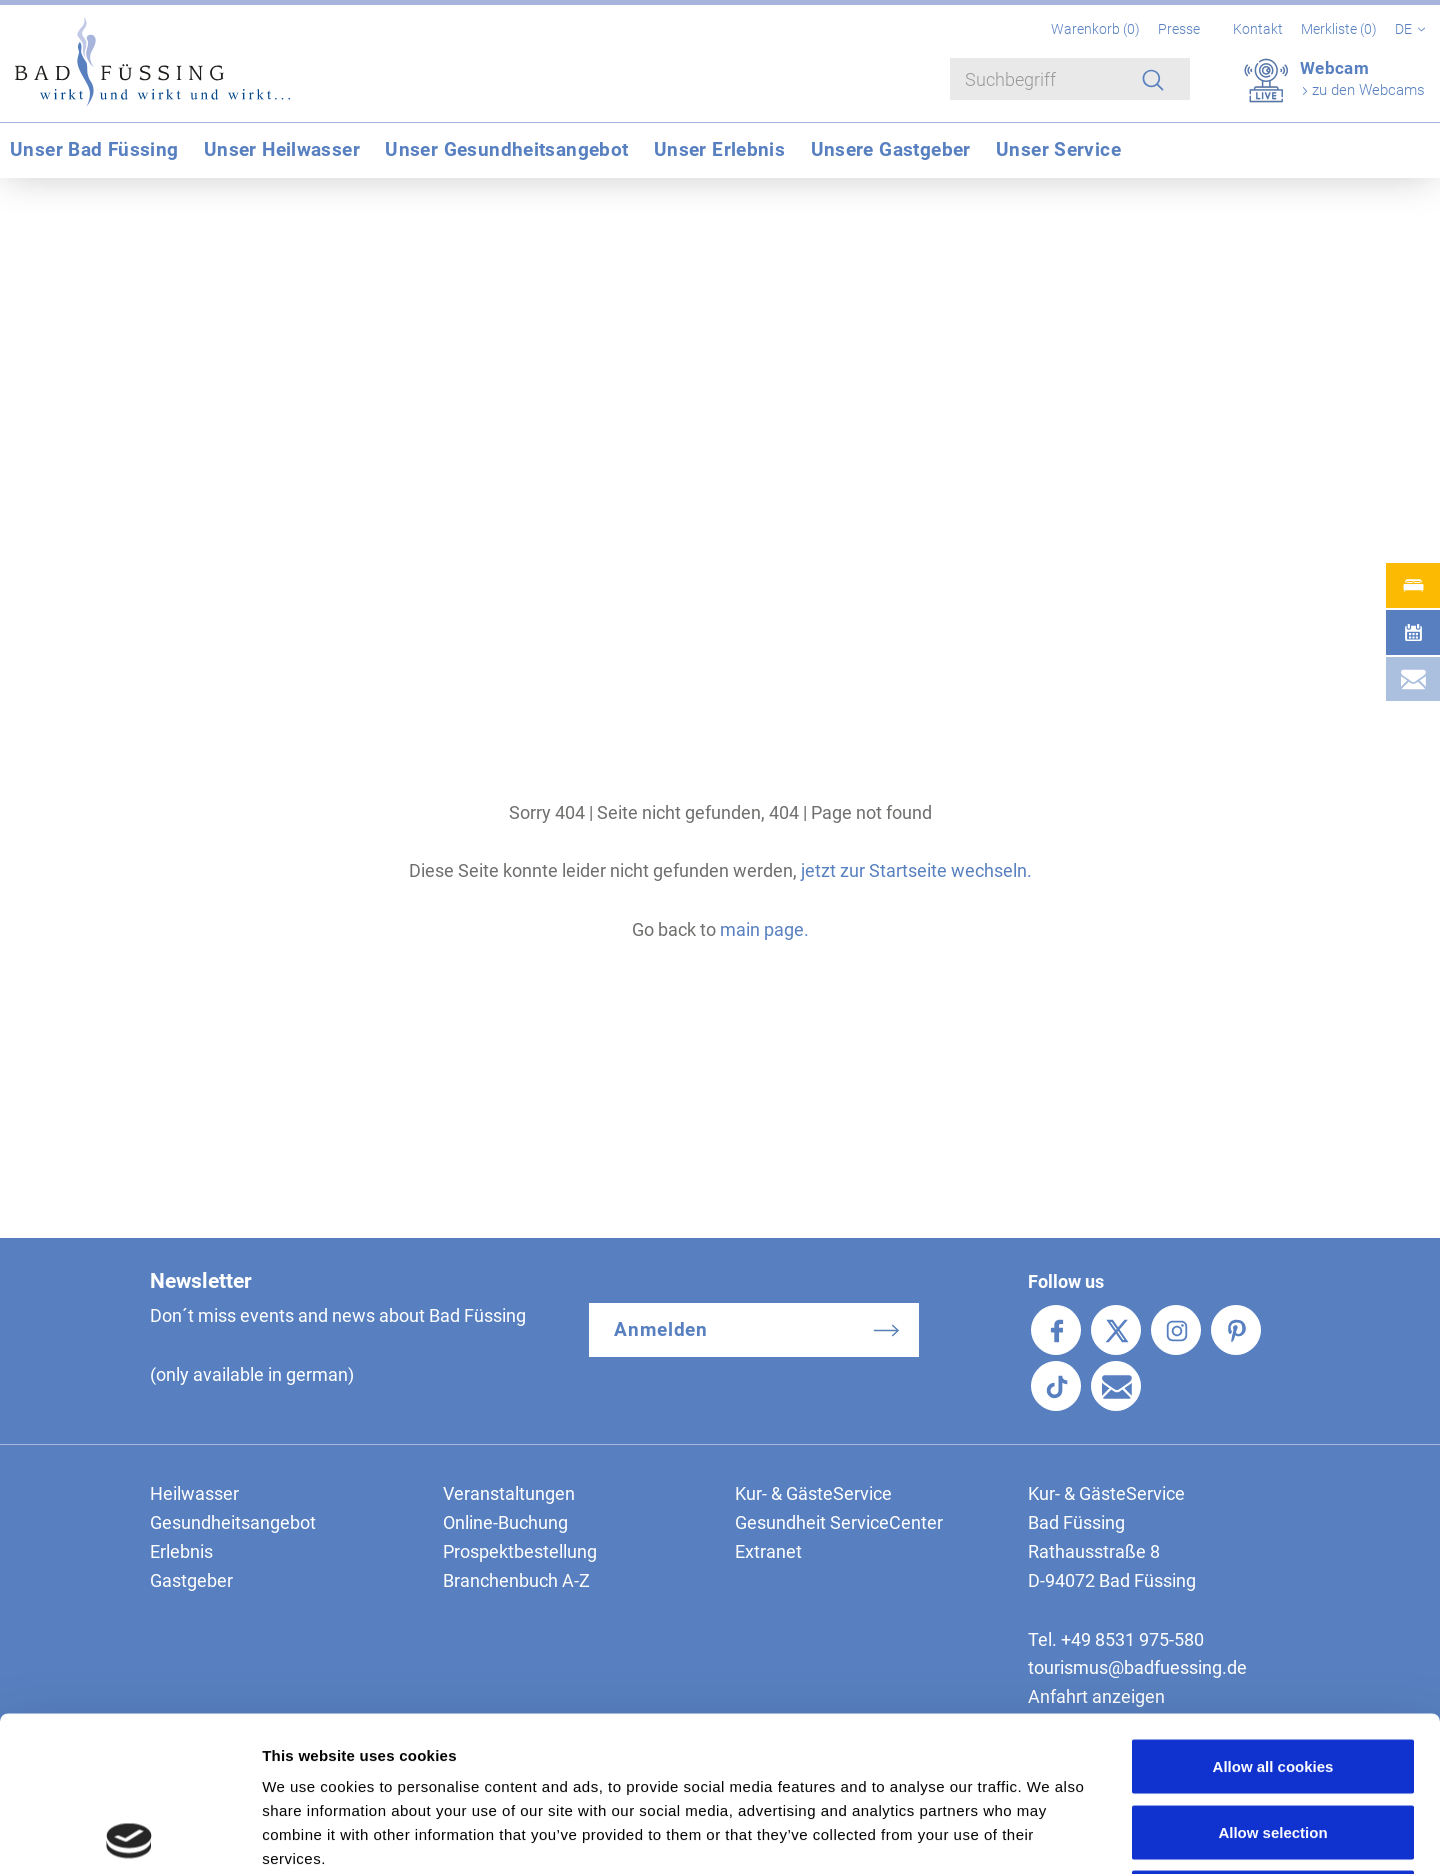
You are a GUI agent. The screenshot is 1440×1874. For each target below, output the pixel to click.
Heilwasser (194, 1493)
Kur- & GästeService (813, 1493)
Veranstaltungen (509, 1493)
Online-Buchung (505, 1522)
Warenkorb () (1097, 29)
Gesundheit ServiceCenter (839, 1522)
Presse (1179, 29)
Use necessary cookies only (1273, 1742)
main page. (764, 929)
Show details (1049, 1834)
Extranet (768, 1551)
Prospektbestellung (520, 1551)
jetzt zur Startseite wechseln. (916, 870)
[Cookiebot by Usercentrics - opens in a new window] (129, 1835)
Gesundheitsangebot (233, 1522)
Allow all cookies (1273, 1611)
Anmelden (661, 1329)
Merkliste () (1340, 29)
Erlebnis (181, 1551)
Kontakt (1258, 29)
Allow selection (1272, 1677)
